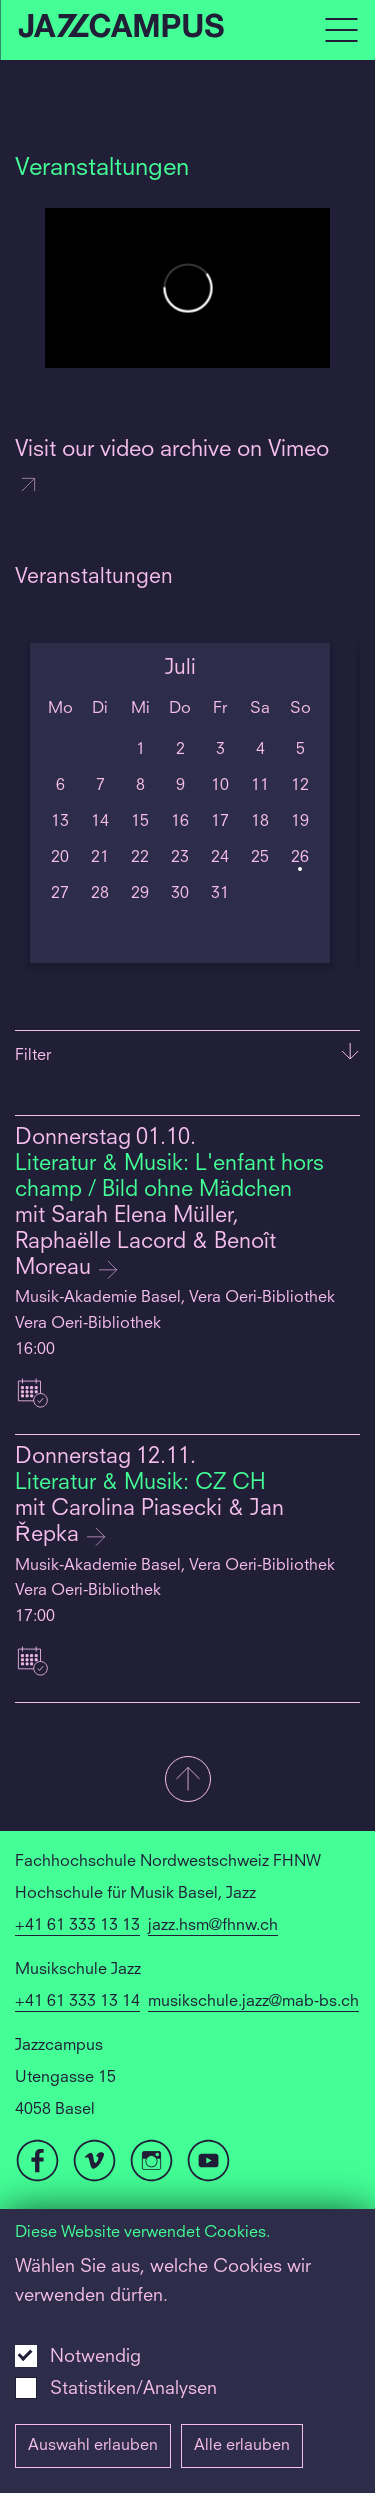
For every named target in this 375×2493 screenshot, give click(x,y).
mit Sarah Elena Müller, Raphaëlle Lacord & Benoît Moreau (145, 1242)
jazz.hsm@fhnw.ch (213, 1926)
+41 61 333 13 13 (77, 1926)
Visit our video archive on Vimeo (172, 468)
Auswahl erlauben (93, 2446)
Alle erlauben (242, 2446)
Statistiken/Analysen (133, 2389)
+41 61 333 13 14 (77, 2002)
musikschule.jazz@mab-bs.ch (253, 2002)
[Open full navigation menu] (341, 30)
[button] (187, 1781)
